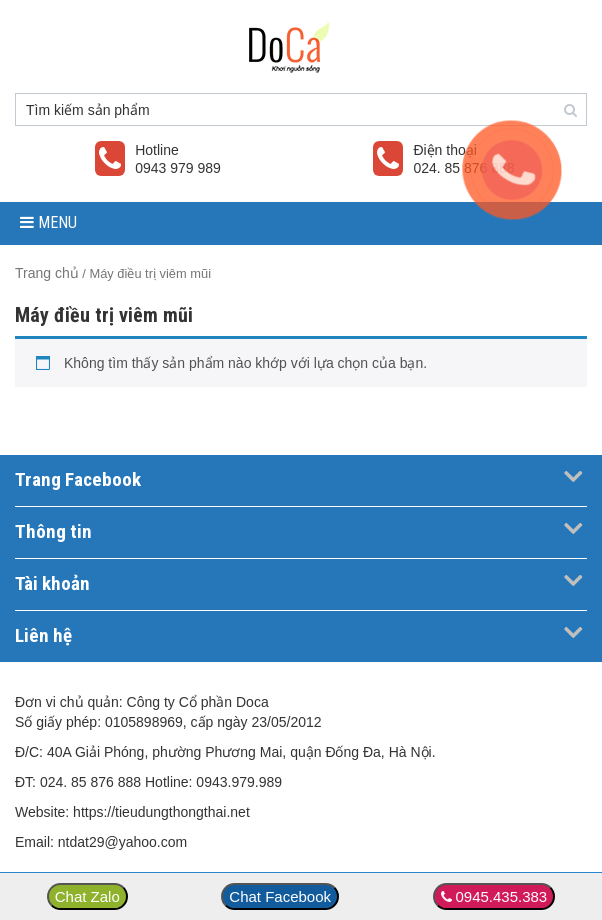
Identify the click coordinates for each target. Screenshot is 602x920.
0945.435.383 (501, 896)
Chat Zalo (87, 896)
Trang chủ (47, 273)
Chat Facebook (280, 896)
